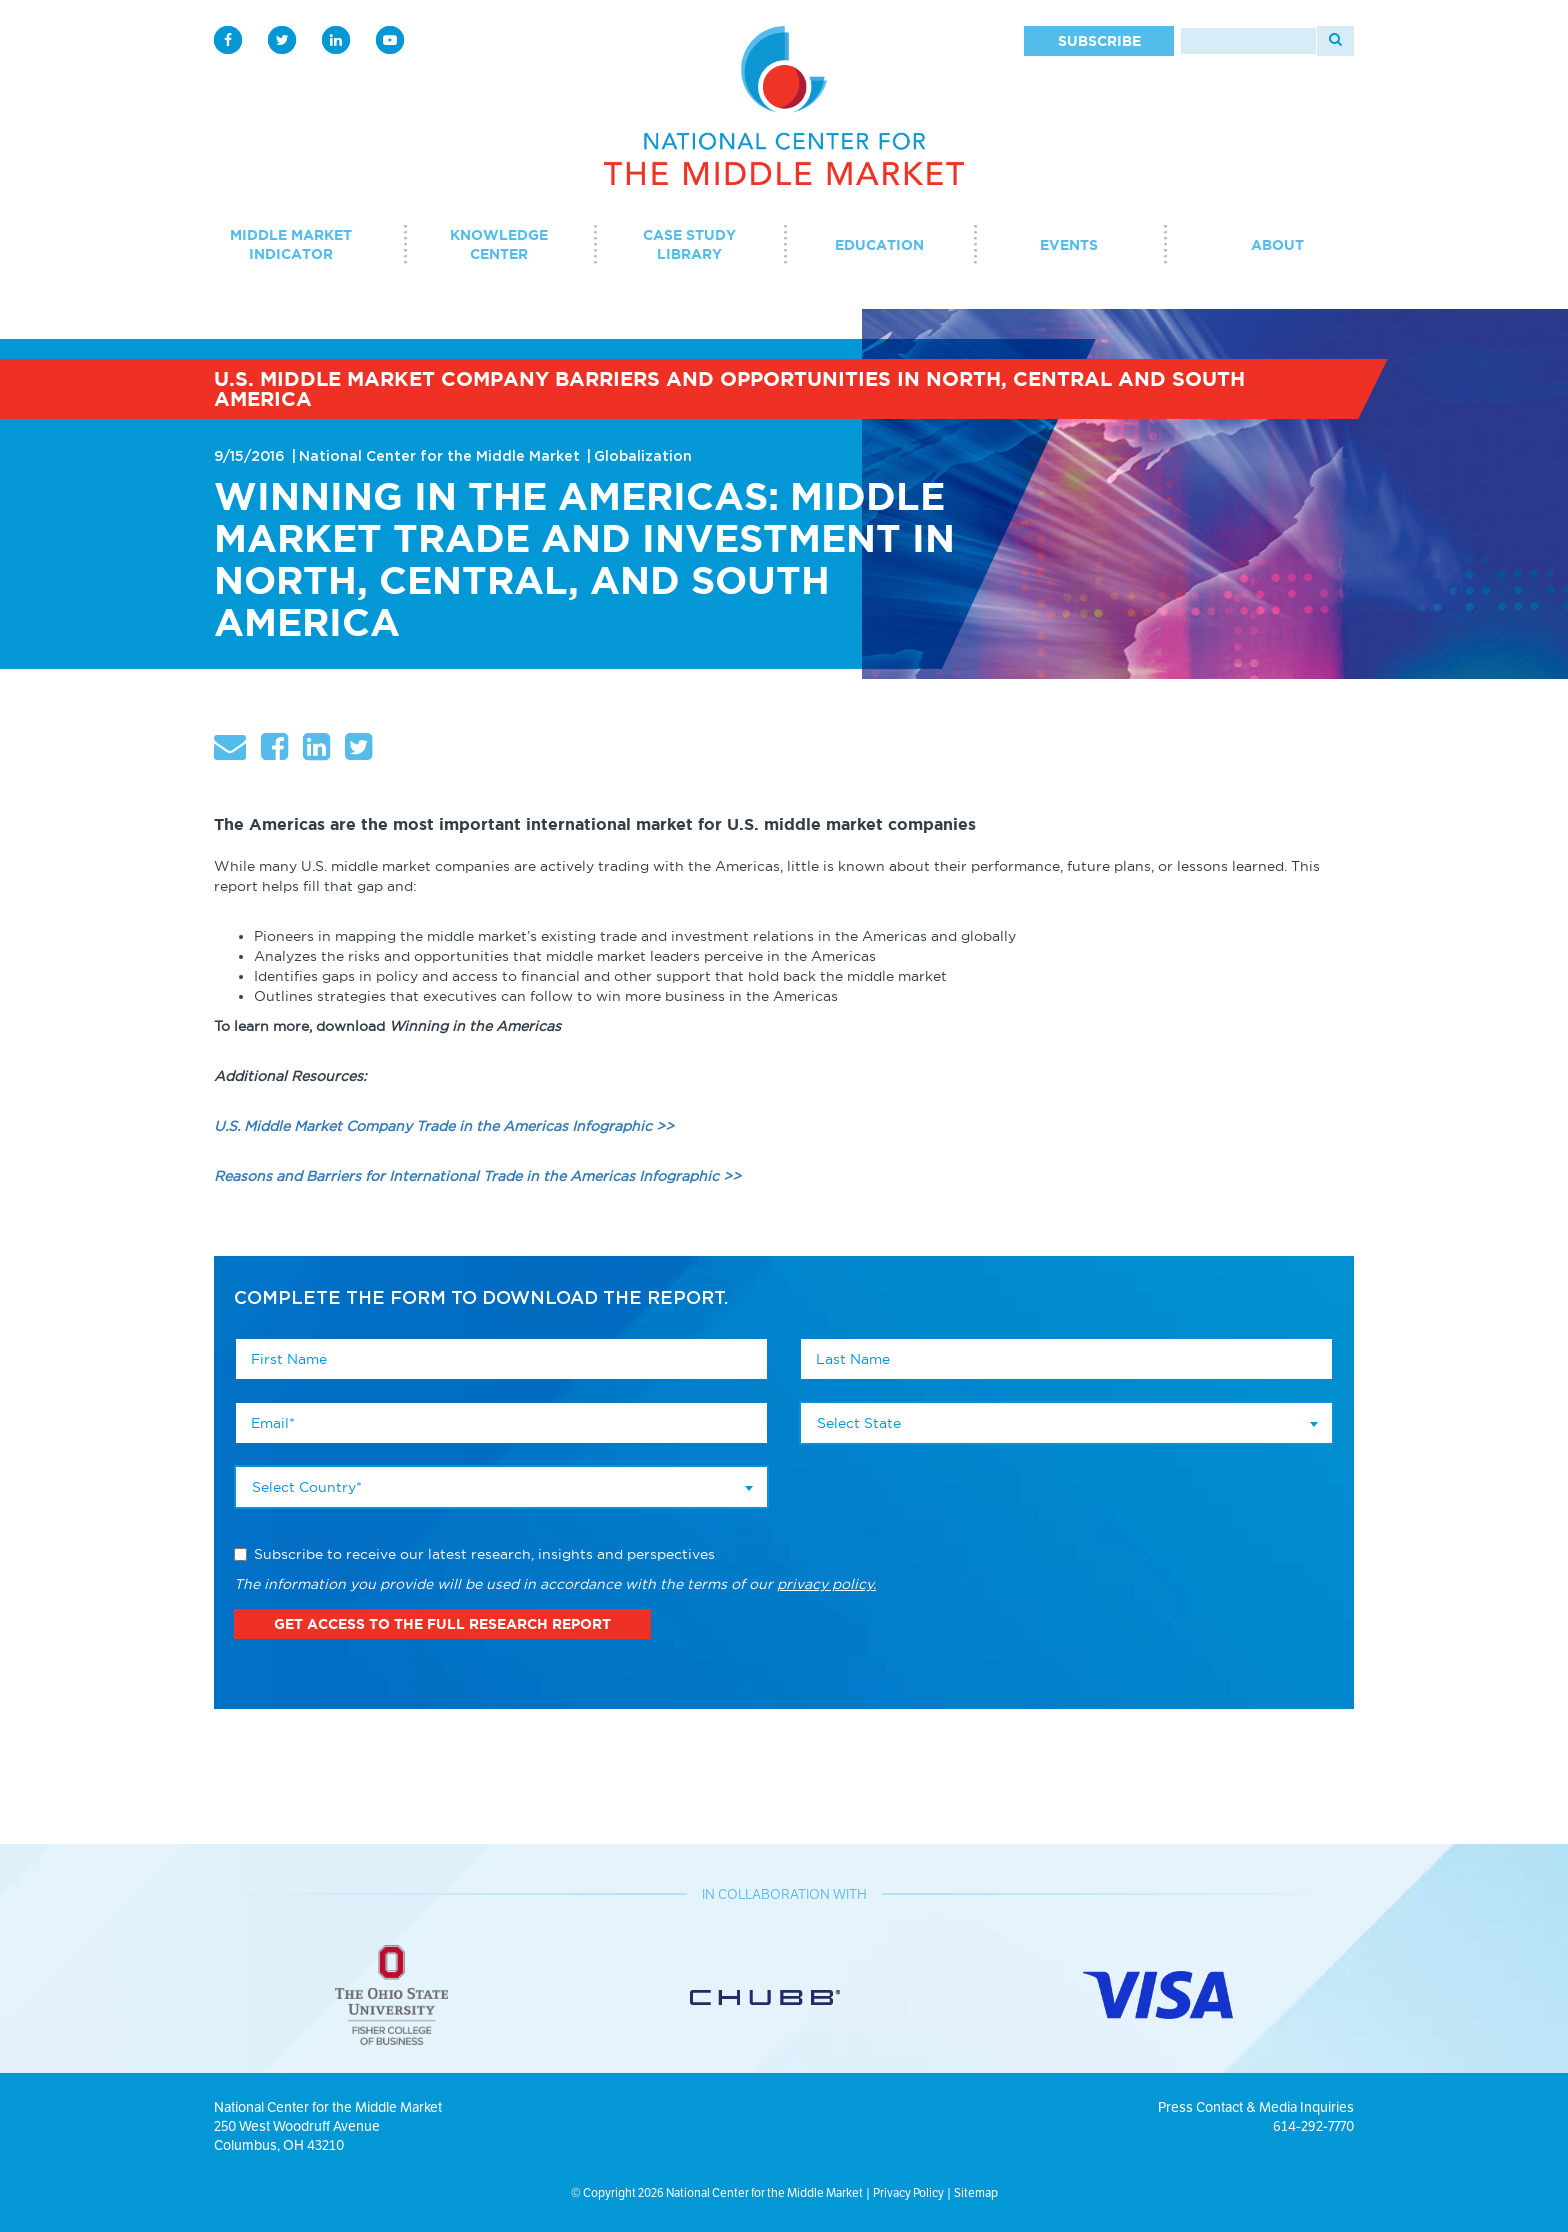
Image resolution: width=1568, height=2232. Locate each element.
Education (879, 245)
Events (1069, 245)
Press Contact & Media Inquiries (1256, 2107)
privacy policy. (826, 1584)
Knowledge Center (499, 244)
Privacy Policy (908, 2192)
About (1277, 245)
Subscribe (1099, 41)
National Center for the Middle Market (439, 457)
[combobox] (501, 1487)
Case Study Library (689, 244)
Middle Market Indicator (291, 244)
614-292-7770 (1313, 2126)
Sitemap (976, 2192)
